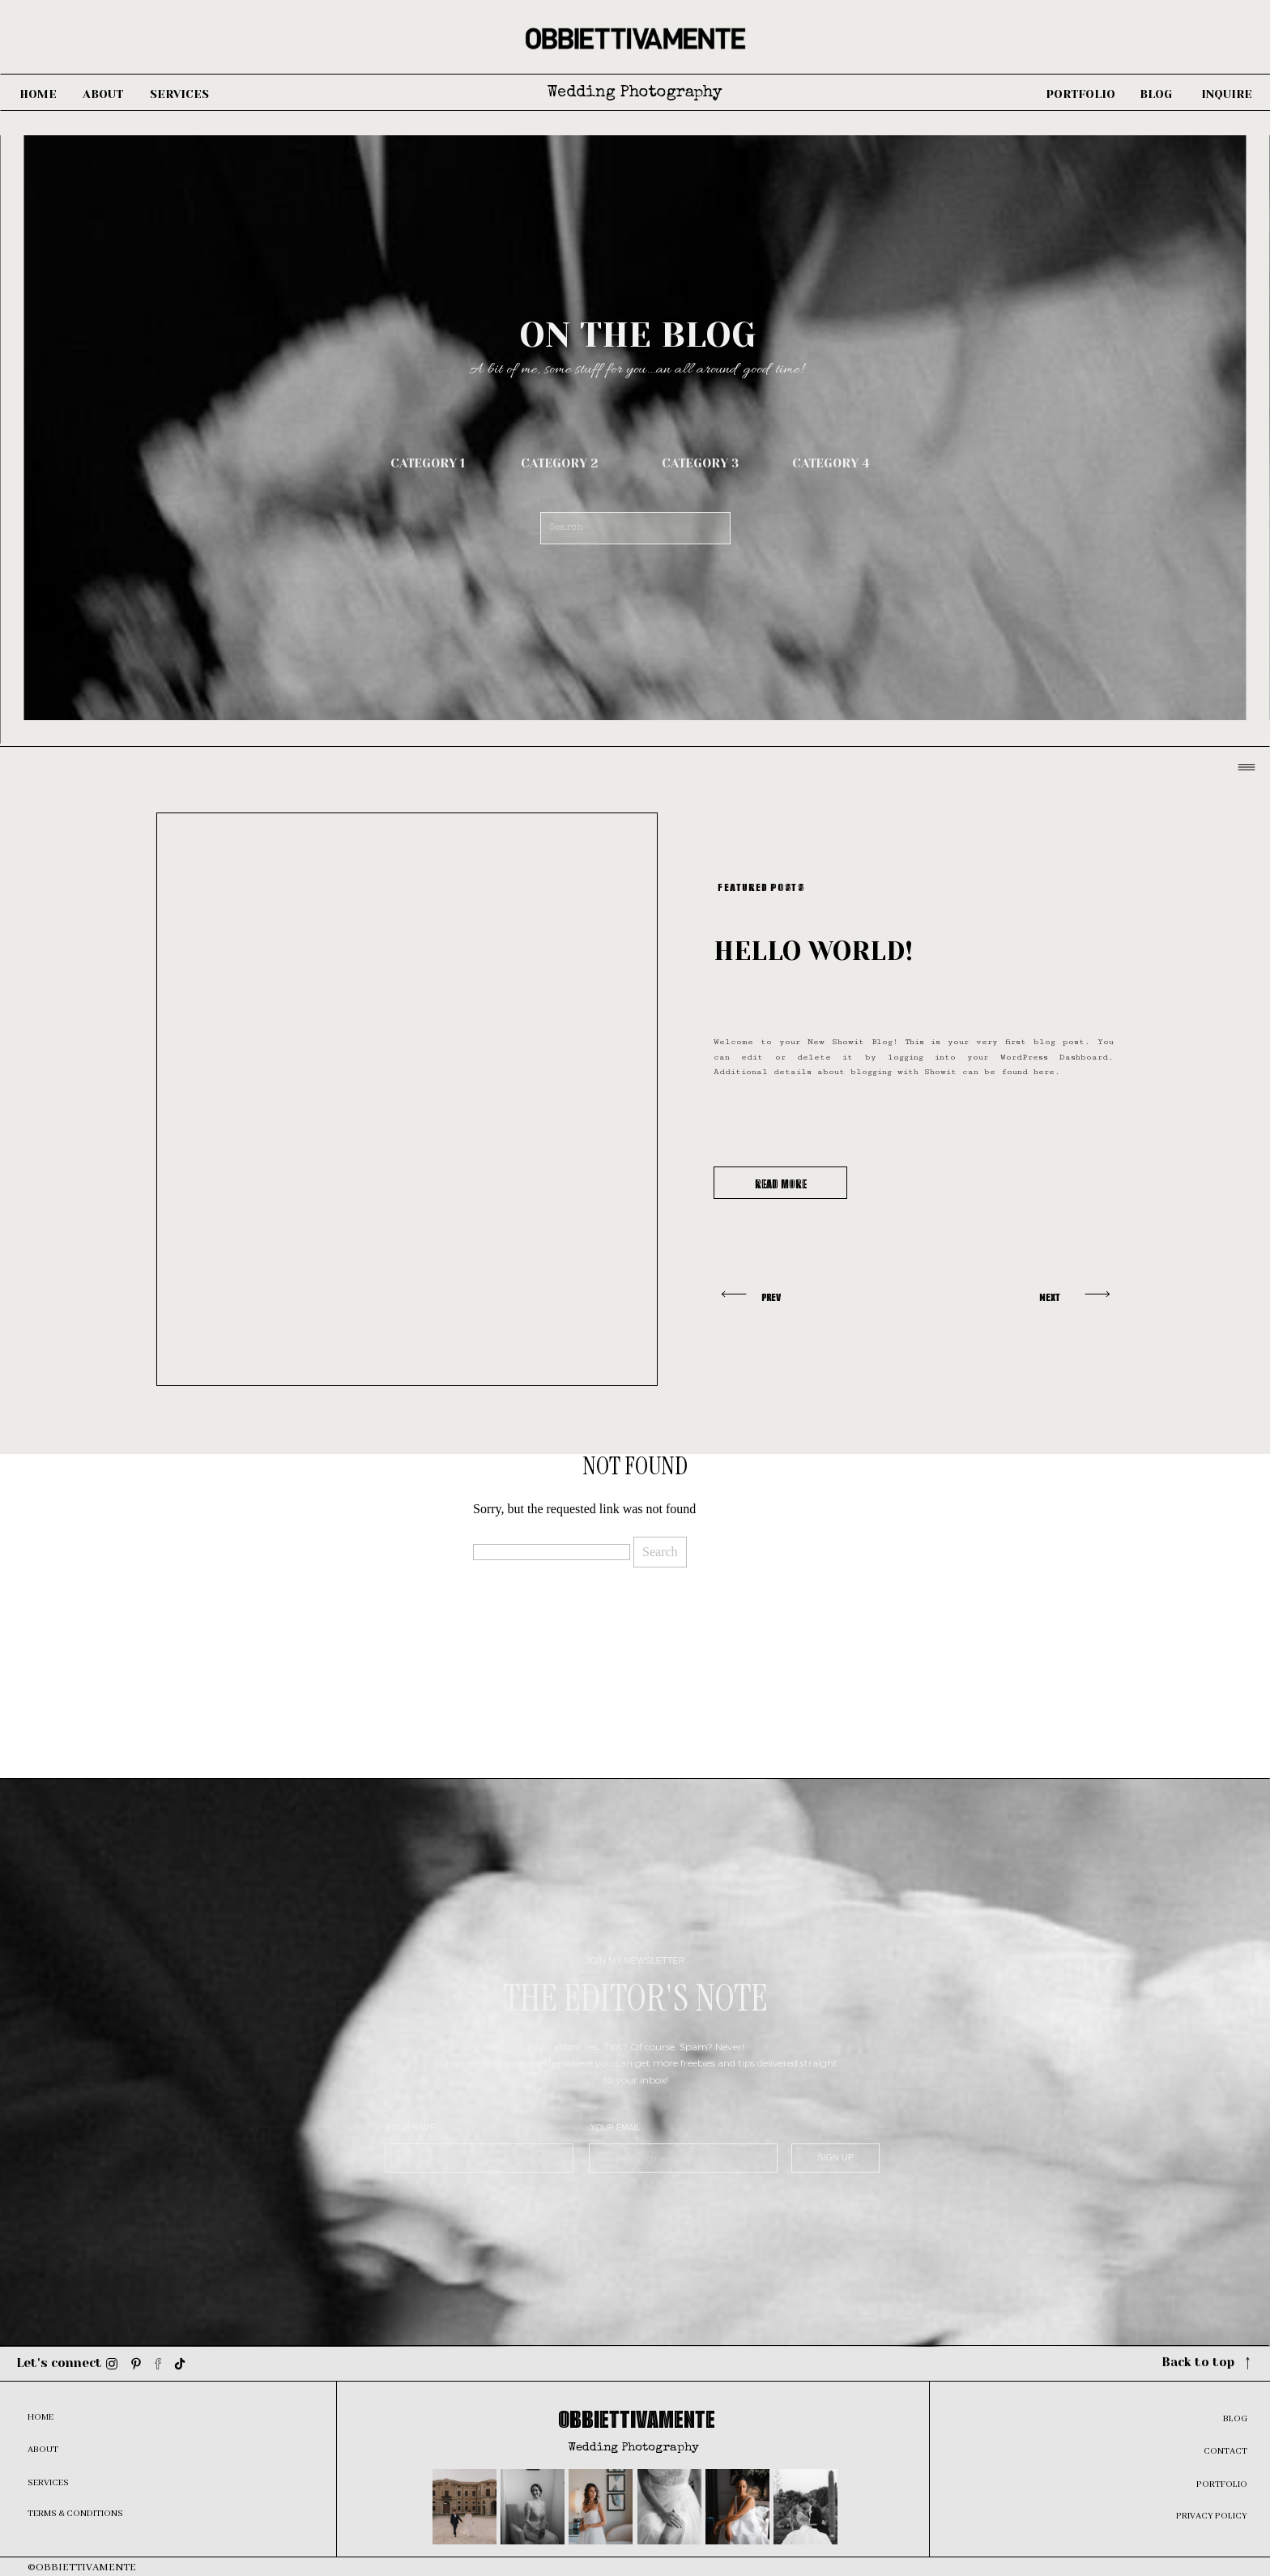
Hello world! (813, 951)
